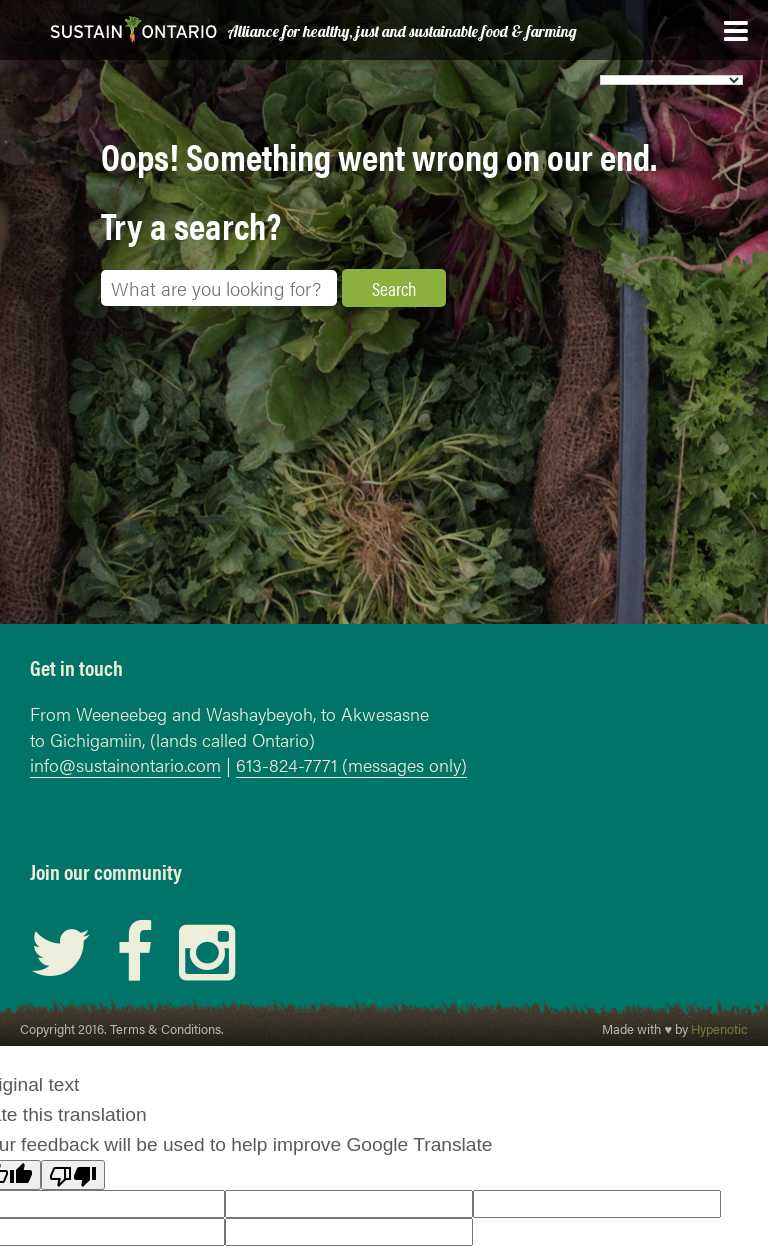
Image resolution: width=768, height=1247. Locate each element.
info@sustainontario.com (125, 764)
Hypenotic (719, 1029)
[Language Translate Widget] (671, 80)
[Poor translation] (73, 1175)
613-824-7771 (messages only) (351, 764)
